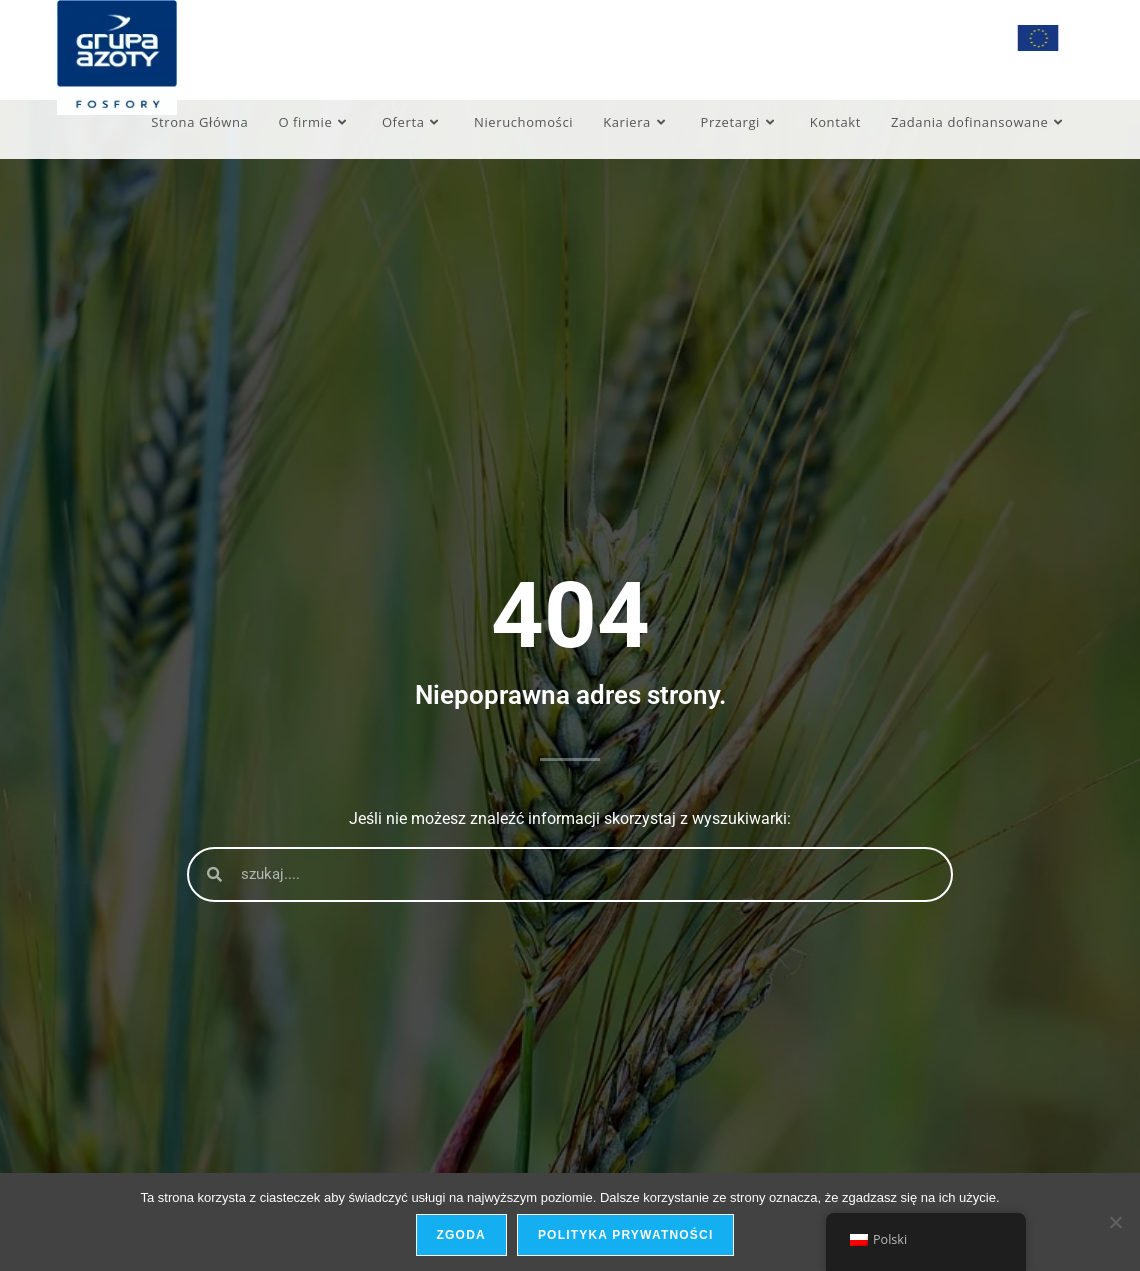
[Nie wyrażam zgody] (1115, 1222)
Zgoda (461, 1235)
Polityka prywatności (626, 1235)
